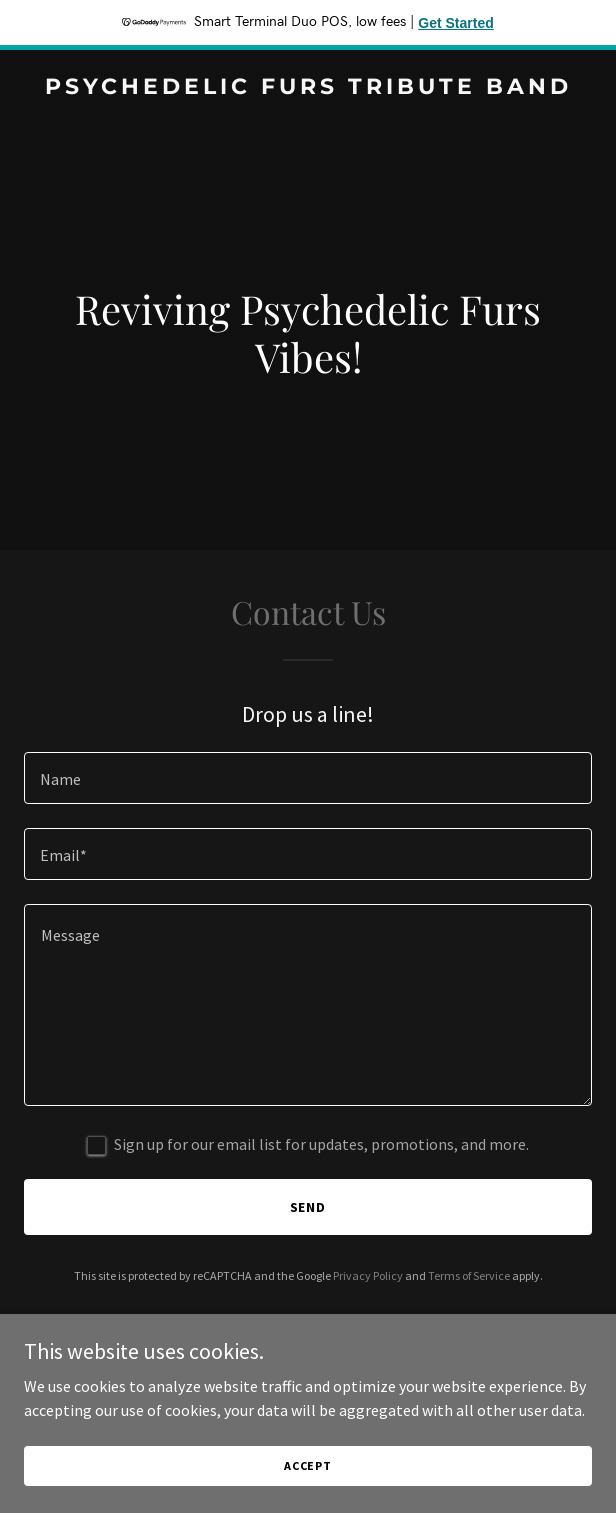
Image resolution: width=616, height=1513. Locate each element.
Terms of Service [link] (469, 1275)
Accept (308, 1479)
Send (308, 1207)
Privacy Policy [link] (368, 1275)
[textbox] (308, 778)
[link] (308, 88)
